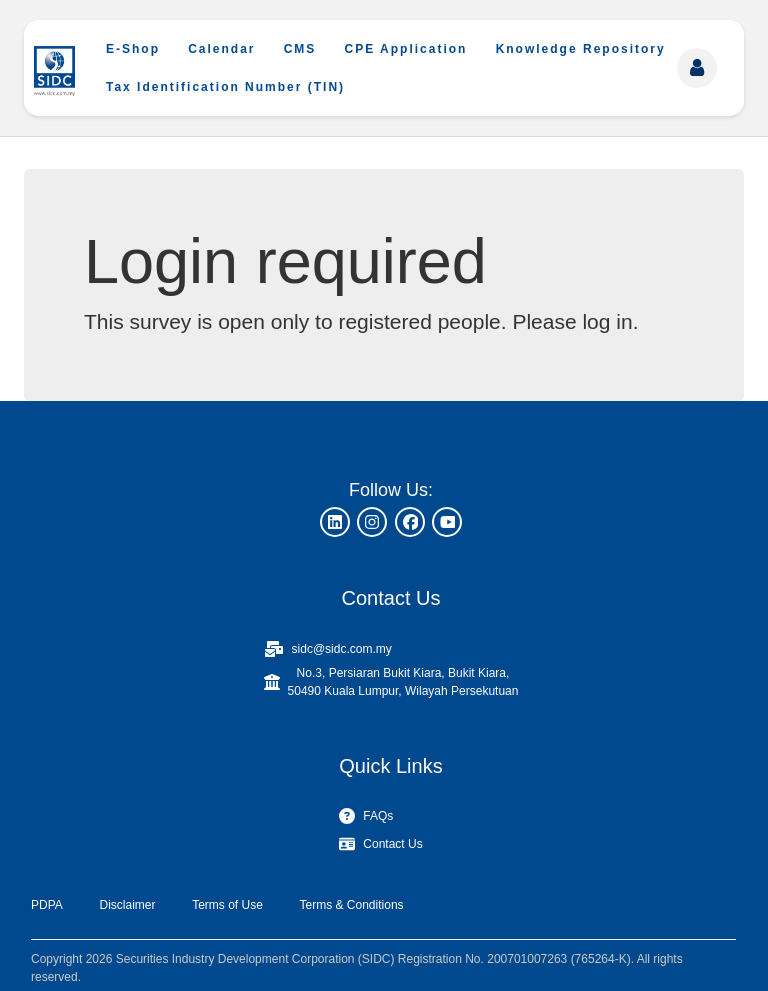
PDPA (47, 905)
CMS (300, 49)
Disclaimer (127, 905)
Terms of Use (227, 905)
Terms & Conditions (352, 905)
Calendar (221, 49)
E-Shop (133, 49)
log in (607, 321)
